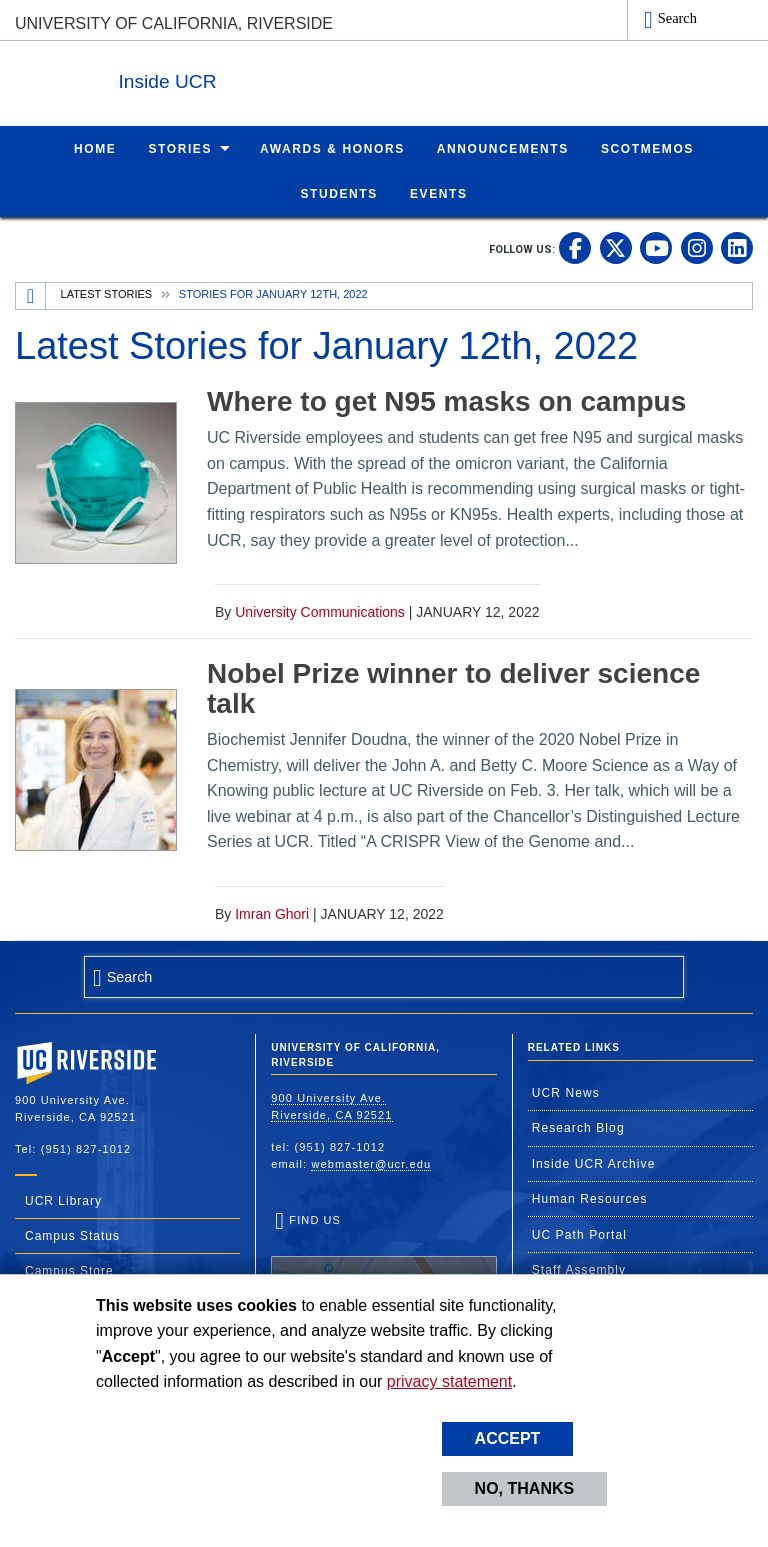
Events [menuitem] (439, 193)
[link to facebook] (575, 247)
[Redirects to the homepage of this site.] (31, 295)
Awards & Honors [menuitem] (332, 148)
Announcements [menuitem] (503, 148)
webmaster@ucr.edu (371, 1163)
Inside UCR (259, 78)
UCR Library (63, 1200)
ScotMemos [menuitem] (647, 148)
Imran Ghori (272, 913)
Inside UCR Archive (594, 1163)
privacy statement (449, 1381)
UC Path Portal (579, 1234)
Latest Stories (107, 293)
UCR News (566, 1092)
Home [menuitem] (95, 148)
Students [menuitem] (338, 193)
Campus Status (72, 1235)
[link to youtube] (656, 247)
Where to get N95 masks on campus (446, 401)
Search (677, 18)
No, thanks (525, 1488)
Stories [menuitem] (180, 148)
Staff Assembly (579, 1269)
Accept (508, 1438)
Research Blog (578, 1127)
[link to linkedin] (737, 247)
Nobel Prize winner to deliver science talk (453, 688)
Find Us (383, 1273)
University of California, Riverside (174, 23)
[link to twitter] (616, 247)
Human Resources (590, 1198)
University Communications (320, 611)
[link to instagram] (697, 247)
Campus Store (69, 1270)
